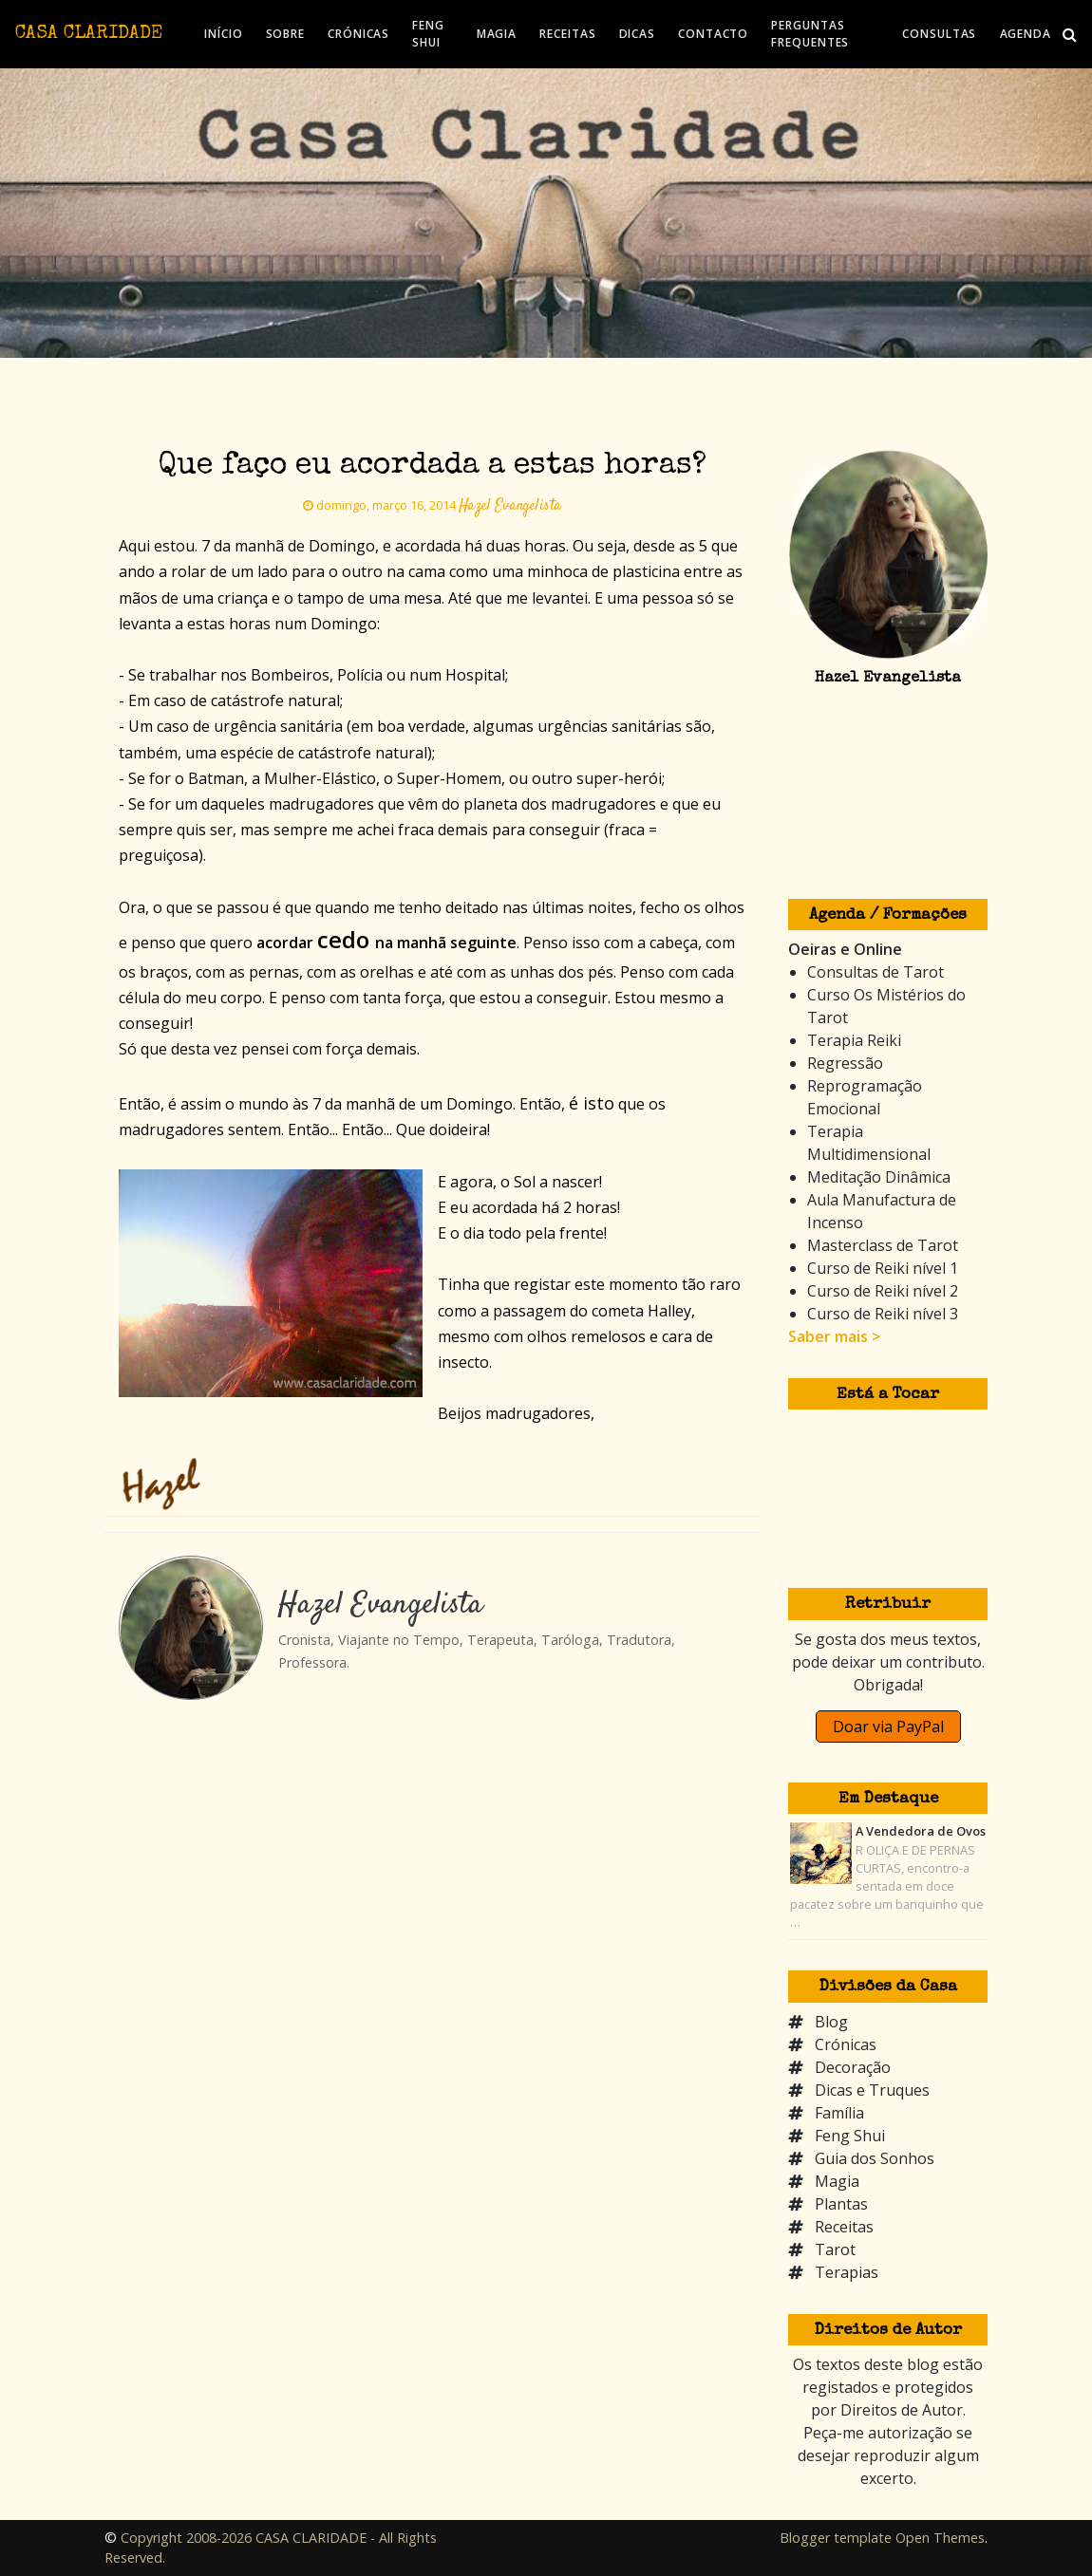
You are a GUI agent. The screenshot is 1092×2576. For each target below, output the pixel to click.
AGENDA (1025, 34)
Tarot (835, 2249)
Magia (837, 2181)
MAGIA (497, 34)
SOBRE (286, 34)
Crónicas (845, 2044)
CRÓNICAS (358, 34)
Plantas (841, 2203)
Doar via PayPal (888, 1726)
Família (839, 2112)
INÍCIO (223, 34)
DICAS (637, 34)
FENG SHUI (428, 33)
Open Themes (940, 2538)
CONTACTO (713, 34)
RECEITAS (567, 34)
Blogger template (836, 2538)
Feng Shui (850, 2135)
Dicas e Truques (872, 2090)
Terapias (846, 2272)
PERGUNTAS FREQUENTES (810, 33)
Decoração (853, 2067)
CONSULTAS (939, 34)
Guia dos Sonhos (874, 2158)
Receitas (844, 2226)
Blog (831, 2021)
